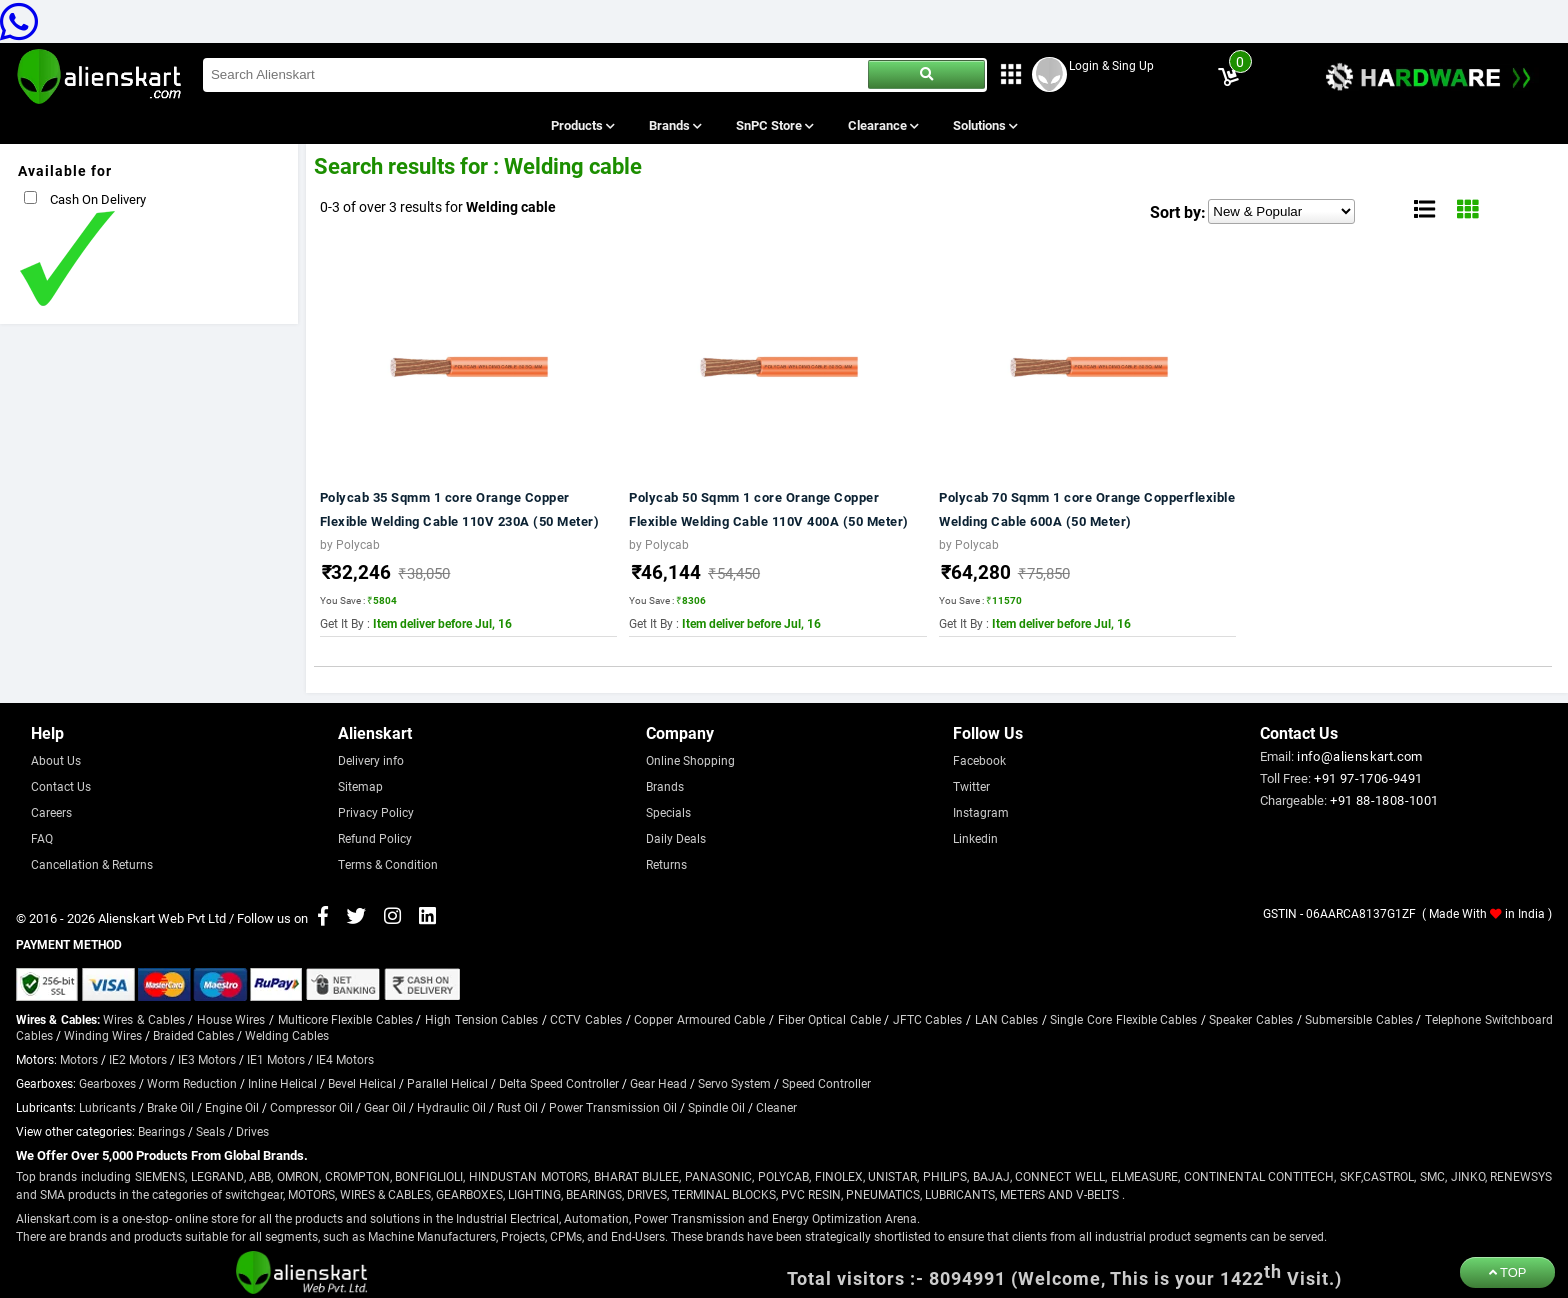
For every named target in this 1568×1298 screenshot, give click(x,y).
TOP (1508, 1272)
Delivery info (371, 760)
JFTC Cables (928, 1019)
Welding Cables (287, 1035)
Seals (210, 1131)
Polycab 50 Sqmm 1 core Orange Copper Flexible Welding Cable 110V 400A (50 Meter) (769, 509)
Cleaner (776, 1107)
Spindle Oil (716, 1107)
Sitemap (360, 786)
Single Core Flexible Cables (1123, 1019)
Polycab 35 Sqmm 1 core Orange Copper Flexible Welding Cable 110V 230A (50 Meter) (460, 509)
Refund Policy (375, 838)
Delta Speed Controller (559, 1083)
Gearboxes (107, 1083)
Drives (252, 1131)
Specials (668, 812)
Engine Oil (232, 1107)
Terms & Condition (388, 864)
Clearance (882, 125)
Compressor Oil (311, 1107)
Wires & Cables (143, 1019)
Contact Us (61, 786)
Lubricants (107, 1107)
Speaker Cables (1251, 1019)
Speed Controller (826, 1083)
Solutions (984, 125)
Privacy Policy (376, 812)
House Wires (231, 1019)
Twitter (971, 786)
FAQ (42, 838)
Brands (673, 125)
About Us (56, 760)
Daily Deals (676, 838)
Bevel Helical (362, 1083)
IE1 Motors (276, 1059)
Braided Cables (193, 1035)
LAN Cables (1007, 1019)
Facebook (979, 760)
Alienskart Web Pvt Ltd (162, 918)
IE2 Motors (138, 1059)
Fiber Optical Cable (829, 1019)
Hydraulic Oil (451, 1107)
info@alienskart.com (1360, 756)
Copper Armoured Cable (699, 1019)
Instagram (981, 812)
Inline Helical (282, 1083)
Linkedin (975, 838)
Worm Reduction (192, 1083)
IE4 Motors (345, 1059)
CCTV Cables (586, 1019)
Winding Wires (103, 1035)
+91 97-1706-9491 (1368, 778)
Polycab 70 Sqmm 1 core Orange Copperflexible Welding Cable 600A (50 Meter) (1087, 509)
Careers (51, 812)
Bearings (161, 1131)
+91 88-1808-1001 (1384, 800)
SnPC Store (774, 125)
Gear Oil (385, 1107)
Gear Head (658, 1083)
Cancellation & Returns (92, 864)
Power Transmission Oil (613, 1107)
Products (581, 125)
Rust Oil (517, 1107)
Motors (79, 1059)
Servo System (734, 1083)
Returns (666, 864)
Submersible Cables (1359, 1019)
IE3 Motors (207, 1059)
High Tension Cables (481, 1019)
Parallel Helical (447, 1083)
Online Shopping (690, 760)
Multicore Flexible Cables (345, 1019)
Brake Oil (170, 1107)
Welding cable (511, 206)
